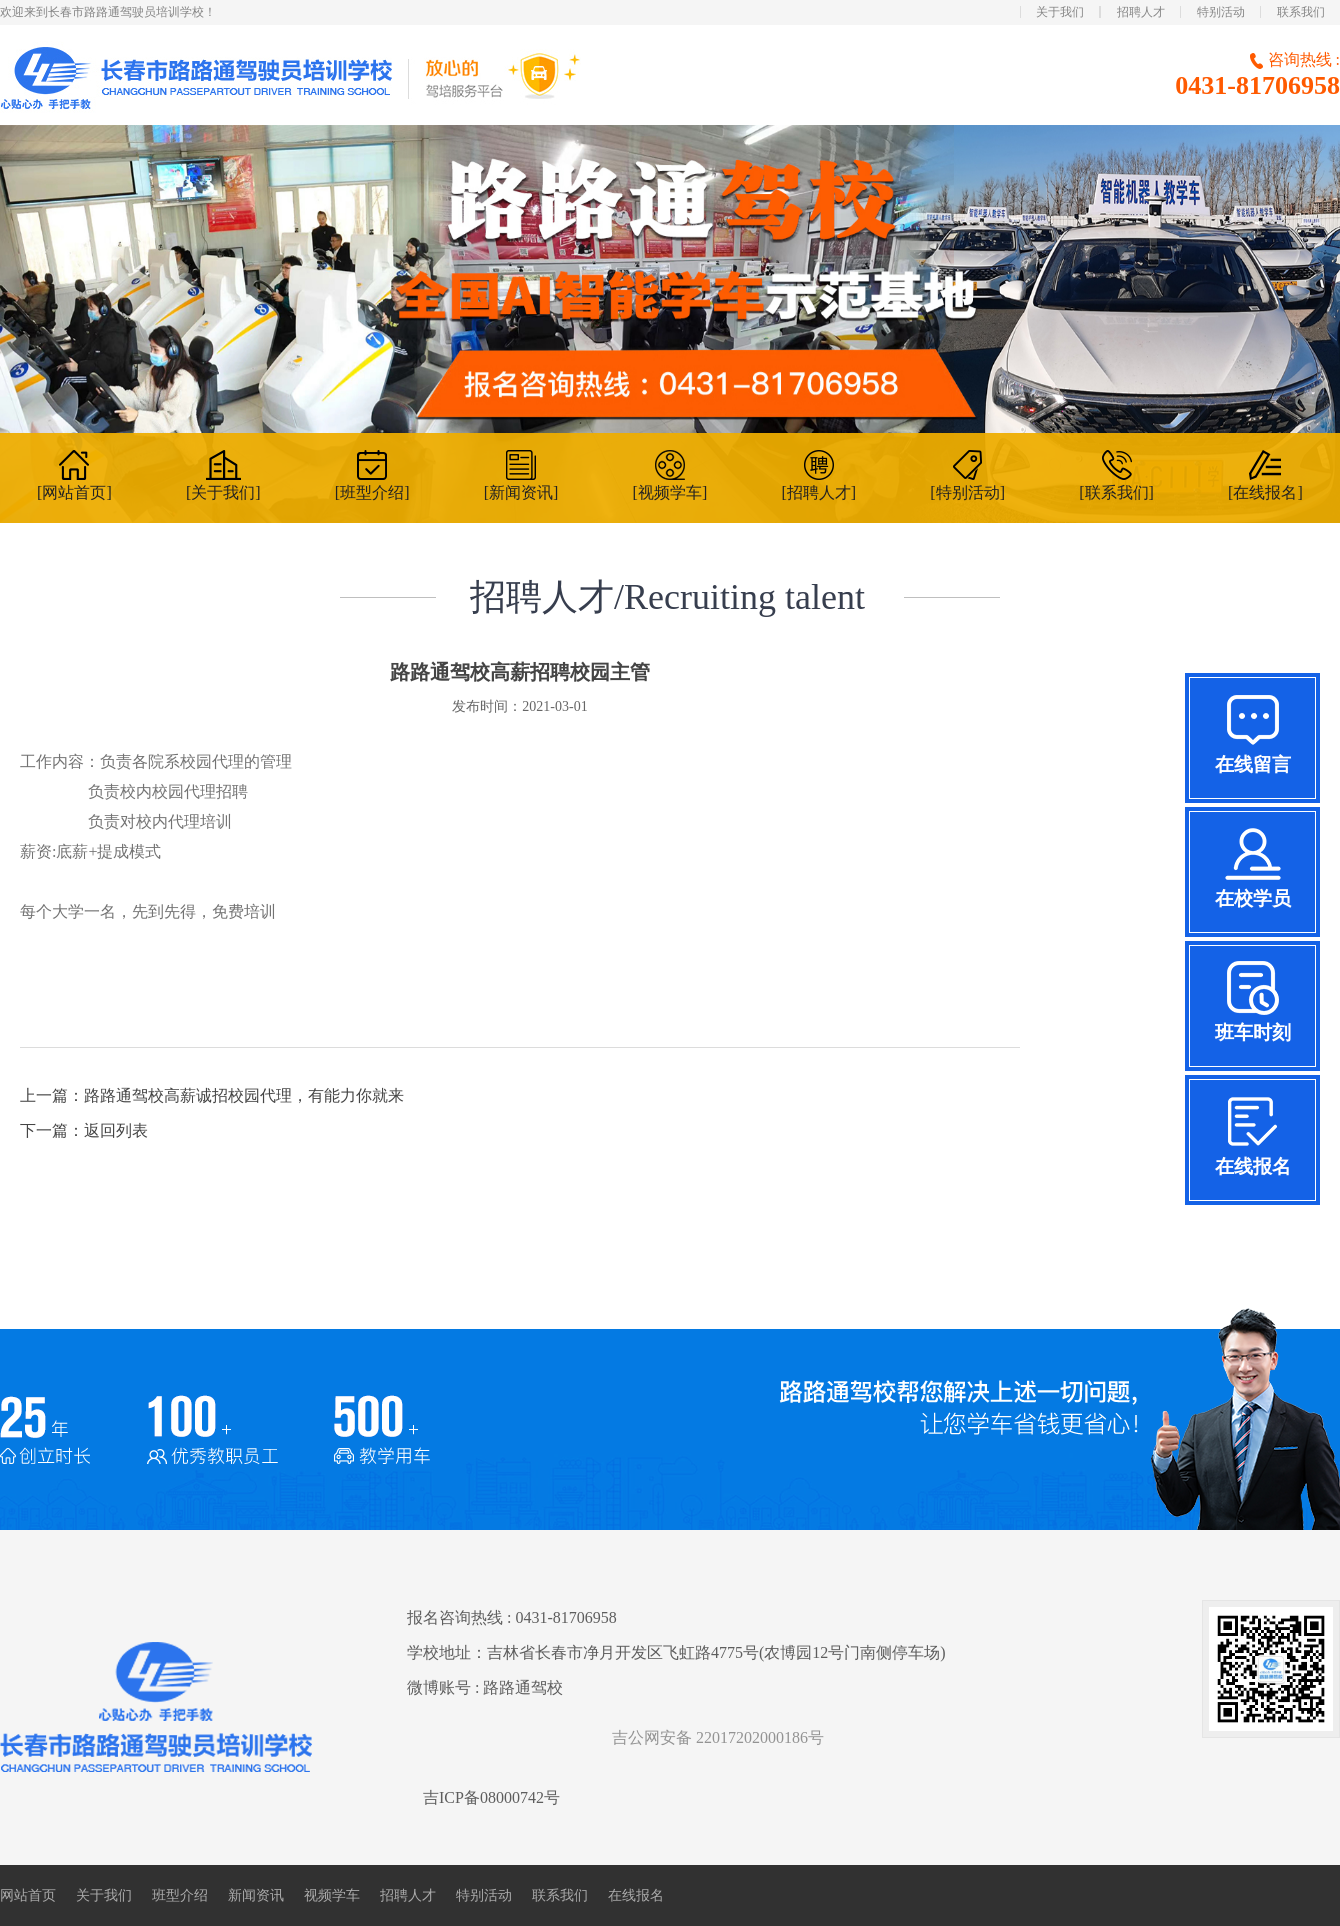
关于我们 (1060, 12)
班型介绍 (180, 1895)
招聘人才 (1141, 12)
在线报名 (636, 1895)
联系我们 (1301, 12)
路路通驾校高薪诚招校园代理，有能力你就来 (244, 1095)
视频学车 (332, 1895)
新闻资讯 (256, 1895)
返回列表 (116, 1130)
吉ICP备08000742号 (491, 1797)
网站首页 (28, 1895)
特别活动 (1221, 12)
